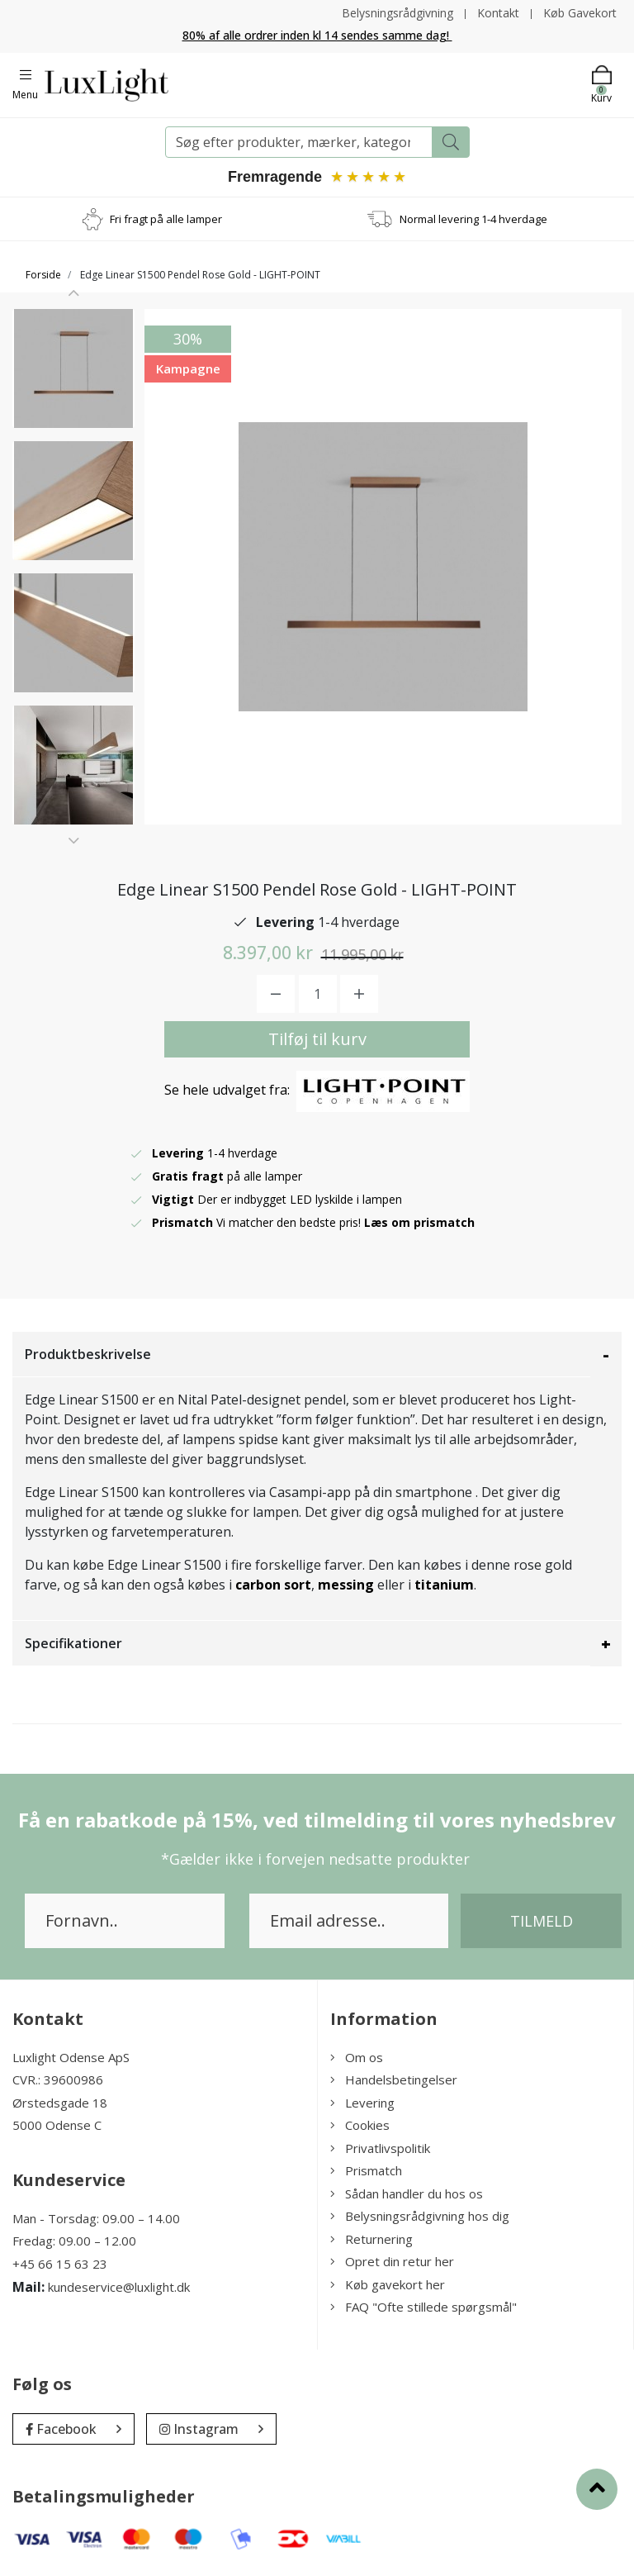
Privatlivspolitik (380, 2148)
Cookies (360, 2125)
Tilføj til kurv (317, 1039)
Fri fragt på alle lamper (166, 218)
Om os (356, 2057)
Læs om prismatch (419, 1222)
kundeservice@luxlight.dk (119, 2287)
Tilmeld (541, 1921)
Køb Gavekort (580, 13)
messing (346, 1585)
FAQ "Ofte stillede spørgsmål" (423, 2306)
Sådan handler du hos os (406, 2193)
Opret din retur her (392, 2261)
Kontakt (498, 13)
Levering (362, 2102)
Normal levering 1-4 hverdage (473, 218)
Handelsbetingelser (393, 2079)
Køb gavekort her (387, 2284)
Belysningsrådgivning (397, 13)
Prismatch (366, 2170)
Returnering (371, 2239)
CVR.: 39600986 (57, 2079)
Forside (43, 275)
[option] (73, 368)
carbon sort (273, 1585)
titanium (444, 1585)
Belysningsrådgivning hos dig (419, 2216)
